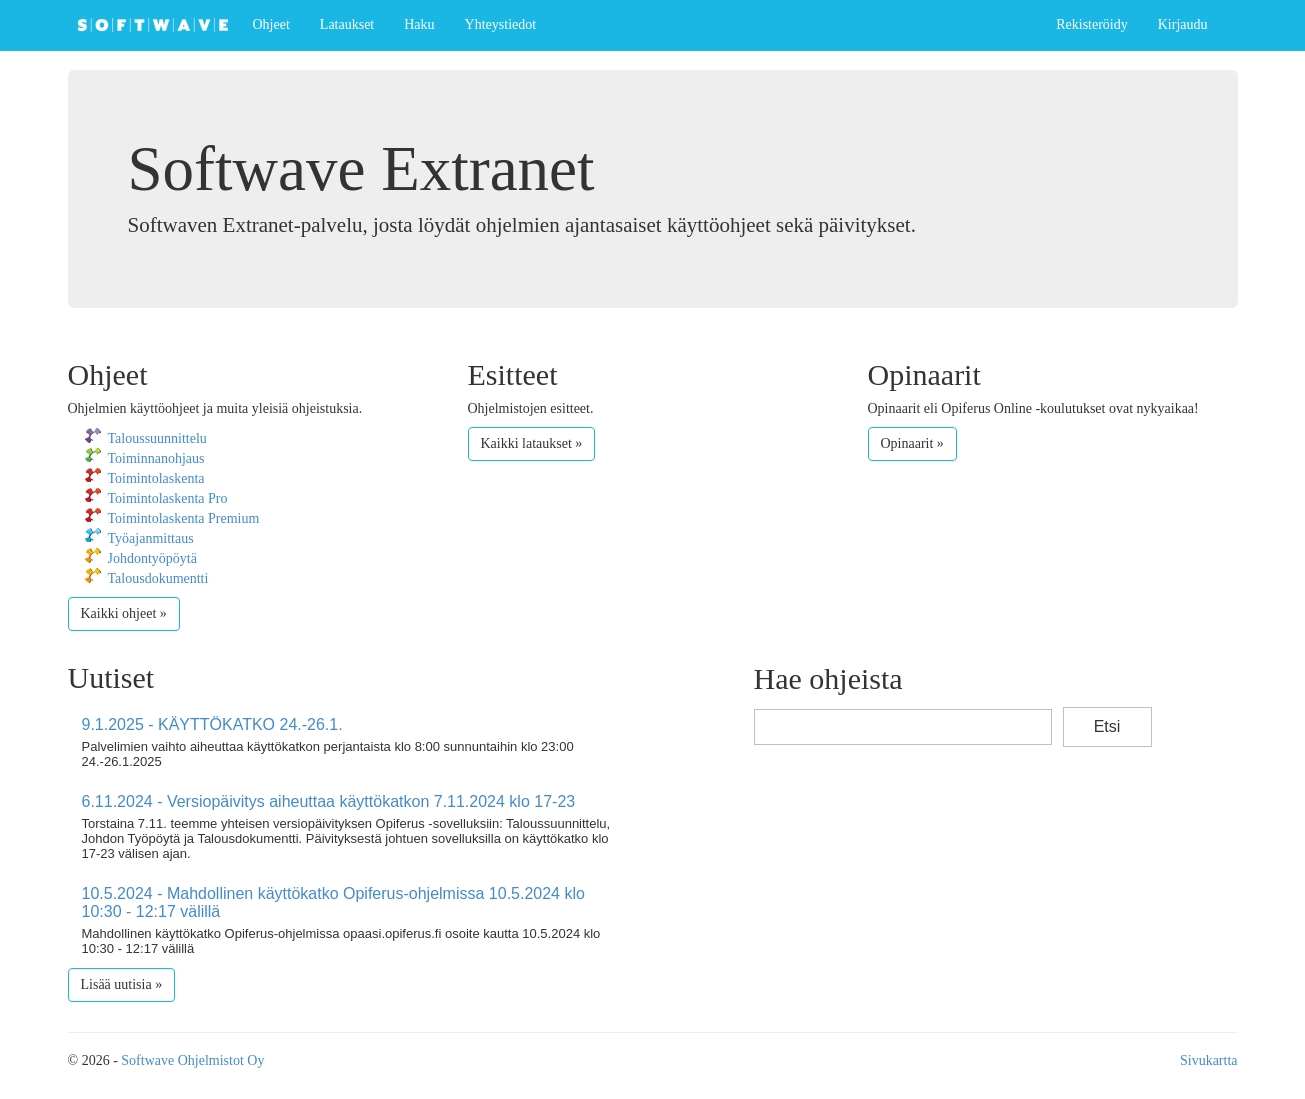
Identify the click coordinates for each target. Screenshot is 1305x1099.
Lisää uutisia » (122, 984)
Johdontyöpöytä (152, 558)
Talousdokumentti (158, 578)
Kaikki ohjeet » (124, 613)
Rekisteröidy (1092, 24)
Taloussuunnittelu (157, 438)
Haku (419, 24)
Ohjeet (271, 24)
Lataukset (347, 24)
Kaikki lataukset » (532, 443)
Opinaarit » (912, 443)
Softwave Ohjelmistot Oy (192, 1060)
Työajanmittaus (151, 538)
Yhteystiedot (501, 24)
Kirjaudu (1183, 24)
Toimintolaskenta (156, 478)
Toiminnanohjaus (156, 458)
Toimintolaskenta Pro (168, 498)
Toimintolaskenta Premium (184, 518)
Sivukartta (1209, 1060)
